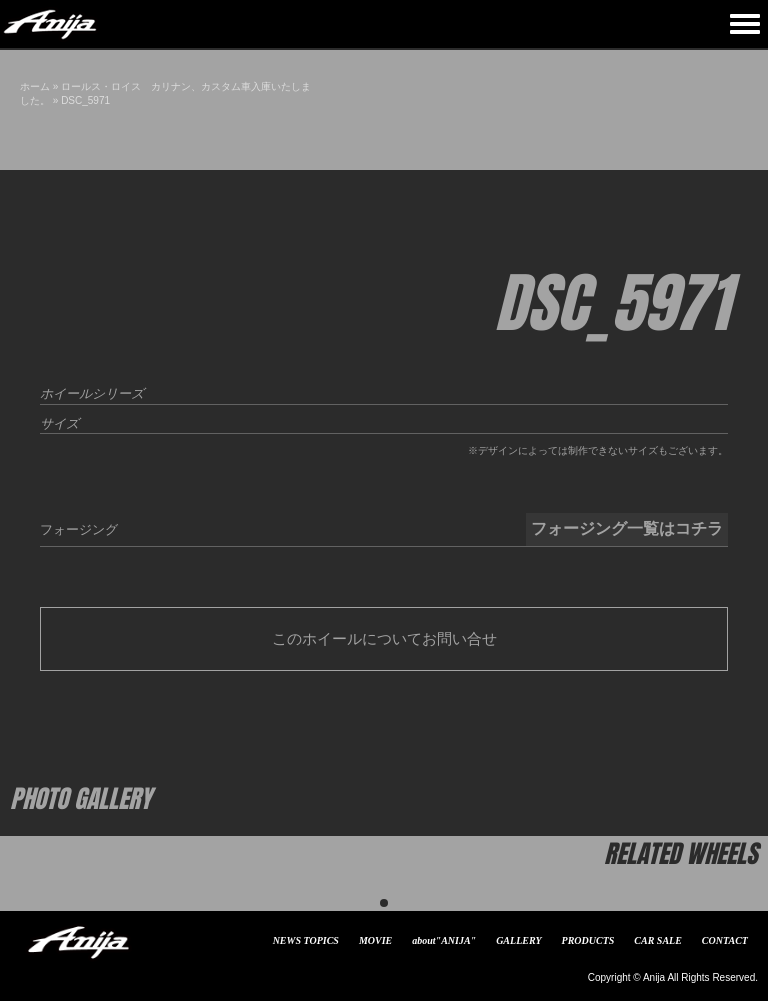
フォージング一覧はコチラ (627, 528)
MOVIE (375, 940)
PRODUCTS (588, 940)
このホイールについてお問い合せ (384, 638)
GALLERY (518, 940)
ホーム (35, 86)
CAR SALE (658, 940)
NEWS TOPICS (306, 940)
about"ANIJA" (444, 940)
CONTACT (725, 940)
